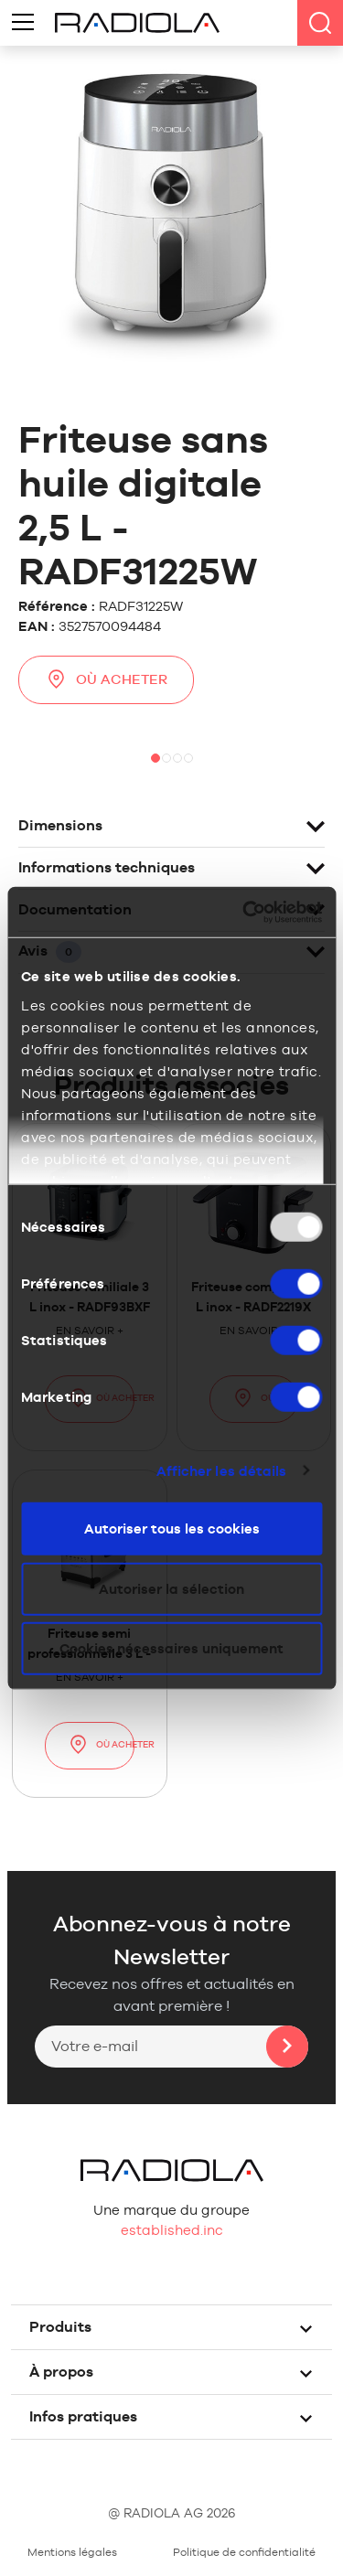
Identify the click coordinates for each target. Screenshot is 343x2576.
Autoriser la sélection (171, 1588)
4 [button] (188, 758)
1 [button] (155, 758)
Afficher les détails (221, 1470)
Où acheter (106, 679)
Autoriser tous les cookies (172, 1528)
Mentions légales (72, 2552)
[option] (171, 727)
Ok (287, 2047)
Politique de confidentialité (244, 2552)
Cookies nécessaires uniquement (171, 1648)
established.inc (172, 2230)
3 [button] (177, 758)
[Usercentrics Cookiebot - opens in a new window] (244, 912)
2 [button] (166, 758)
